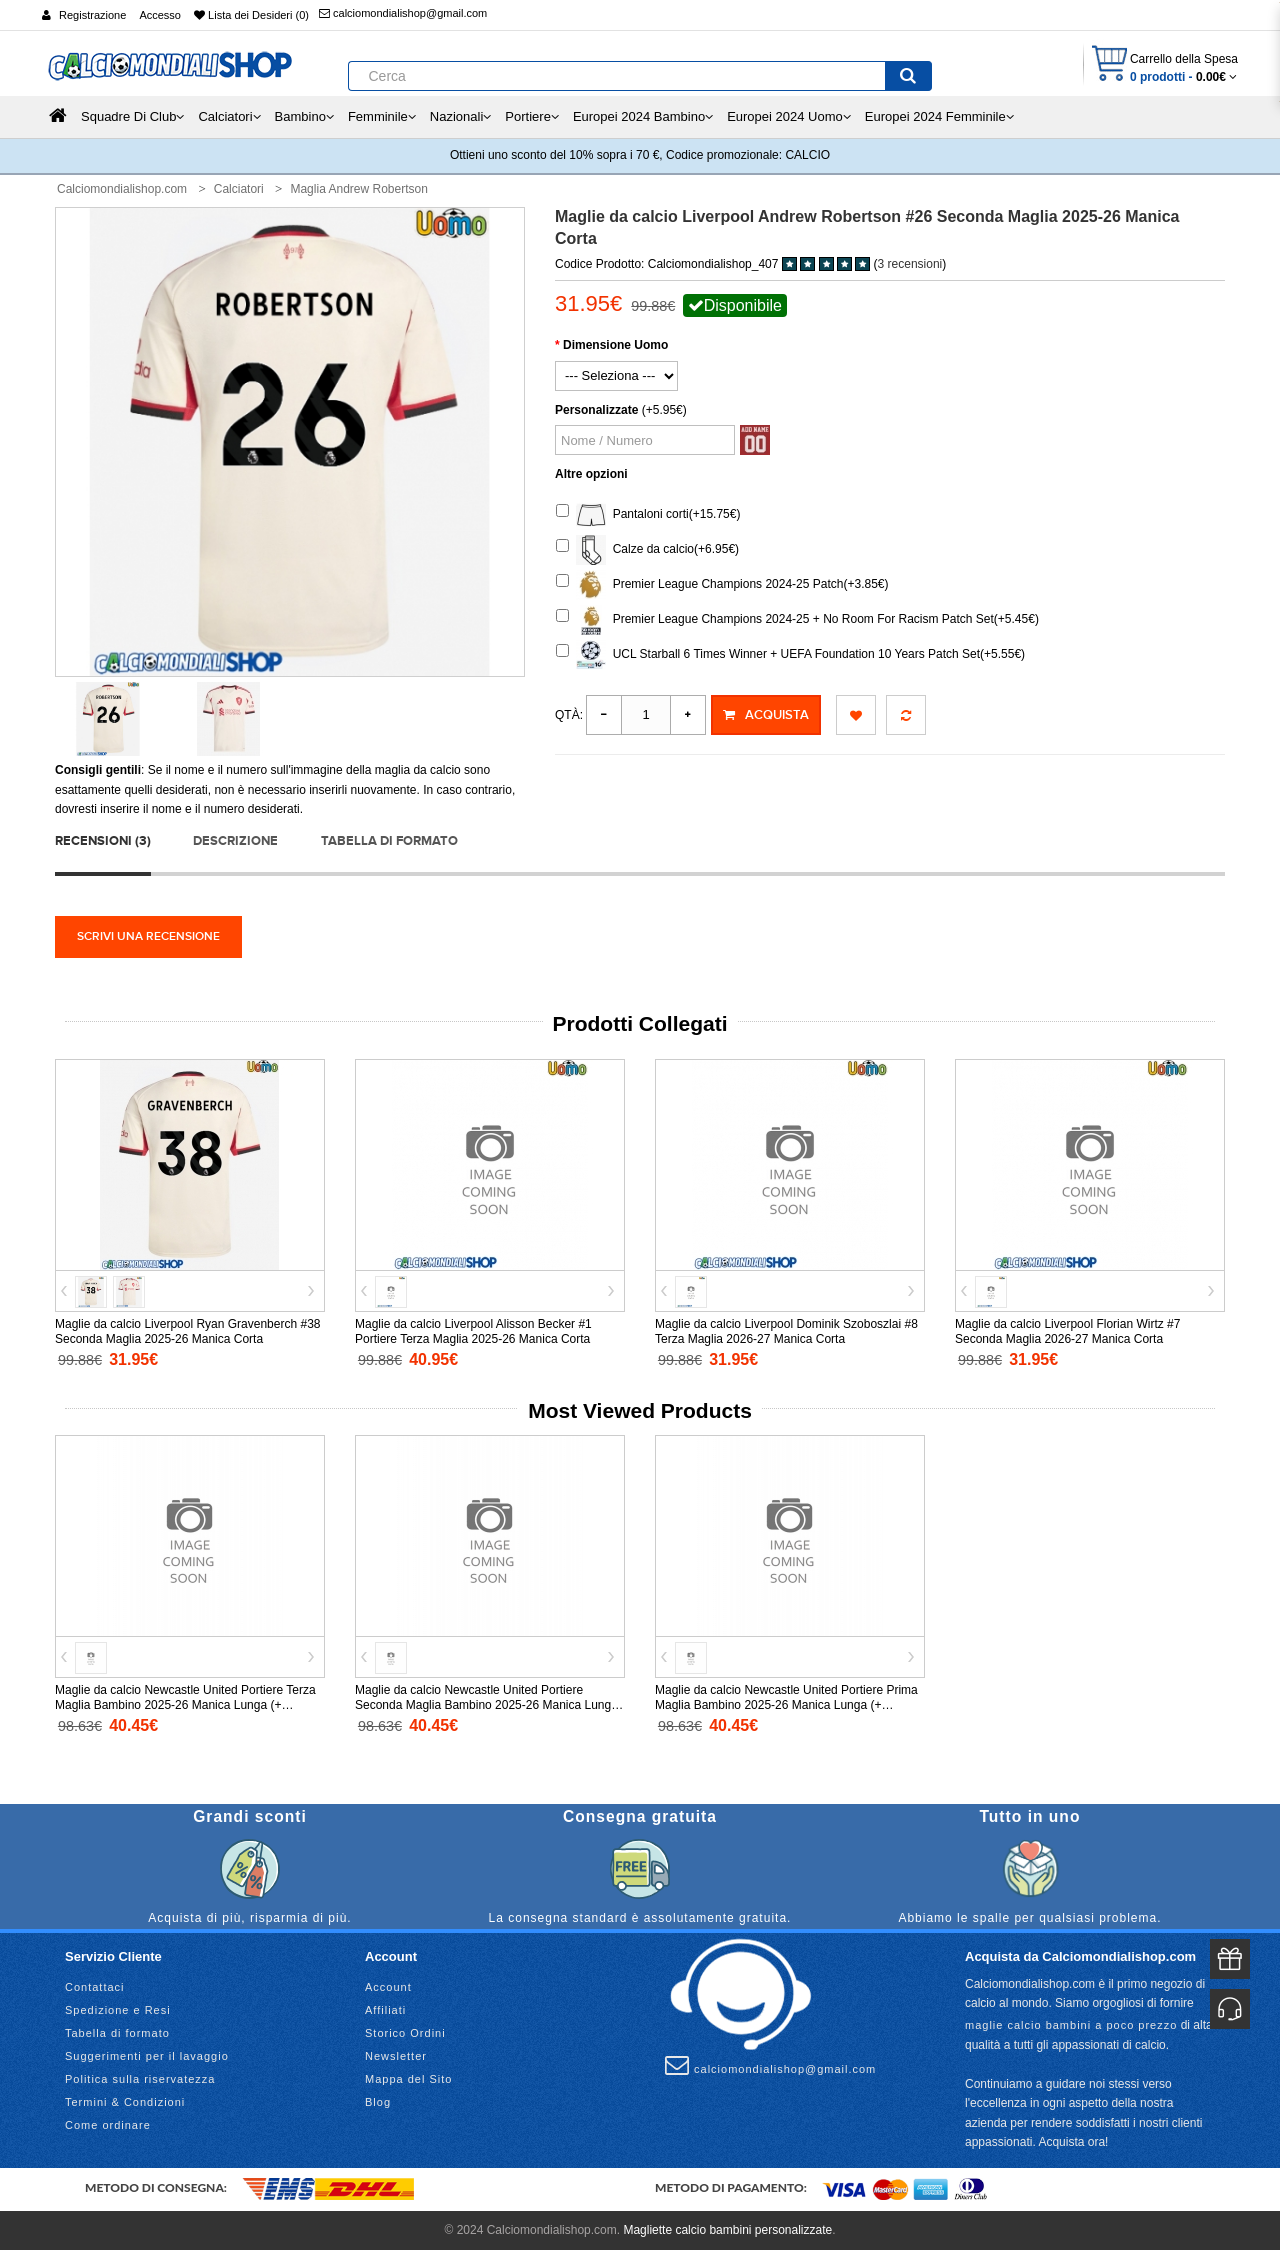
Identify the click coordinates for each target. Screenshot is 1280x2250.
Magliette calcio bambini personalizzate (727, 2230)
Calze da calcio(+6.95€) (647, 550)
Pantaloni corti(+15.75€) (648, 515)
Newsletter (396, 2056)
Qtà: (569, 715)
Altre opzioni (591, 474)
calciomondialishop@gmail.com (403, 13)
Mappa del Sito (408, 2079)
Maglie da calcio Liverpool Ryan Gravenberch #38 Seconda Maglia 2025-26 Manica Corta (187, 1331)
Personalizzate (596, 410)
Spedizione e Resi (118, 2010)
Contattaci (95, 1987)
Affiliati (385, 2010)
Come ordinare (108, 2125)
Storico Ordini (405, 2033)
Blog (378, 2102)
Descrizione (235, 841)
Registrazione (92, 15)
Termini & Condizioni (125, 2102)
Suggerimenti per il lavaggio (147, 2056)
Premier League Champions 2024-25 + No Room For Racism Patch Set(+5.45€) (797, 620)
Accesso (160, 15)
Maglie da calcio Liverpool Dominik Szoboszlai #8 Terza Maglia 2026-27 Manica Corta (786, 1331)
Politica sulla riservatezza (140, 2079)
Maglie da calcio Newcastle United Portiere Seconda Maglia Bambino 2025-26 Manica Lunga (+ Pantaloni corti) (486, 1705)
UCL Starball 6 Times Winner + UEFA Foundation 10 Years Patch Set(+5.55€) (790, 655)
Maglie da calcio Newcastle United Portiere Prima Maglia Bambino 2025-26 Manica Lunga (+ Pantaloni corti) (786, 1705)
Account (388, 1987)
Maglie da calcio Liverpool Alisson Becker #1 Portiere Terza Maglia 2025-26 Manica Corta (473, 1331)
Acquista (766, 715)
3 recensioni (910, 264)
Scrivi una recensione (148, 936)
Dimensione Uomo (615, 345)
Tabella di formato (389, 841)
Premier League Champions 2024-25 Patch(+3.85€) (722, 585)
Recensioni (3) (103, 841)
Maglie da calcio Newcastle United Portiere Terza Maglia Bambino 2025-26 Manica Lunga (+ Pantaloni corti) (185, 1705)
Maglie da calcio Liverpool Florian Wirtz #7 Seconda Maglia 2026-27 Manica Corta (1067, 1331)
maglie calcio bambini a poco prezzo (1071, 2025)
